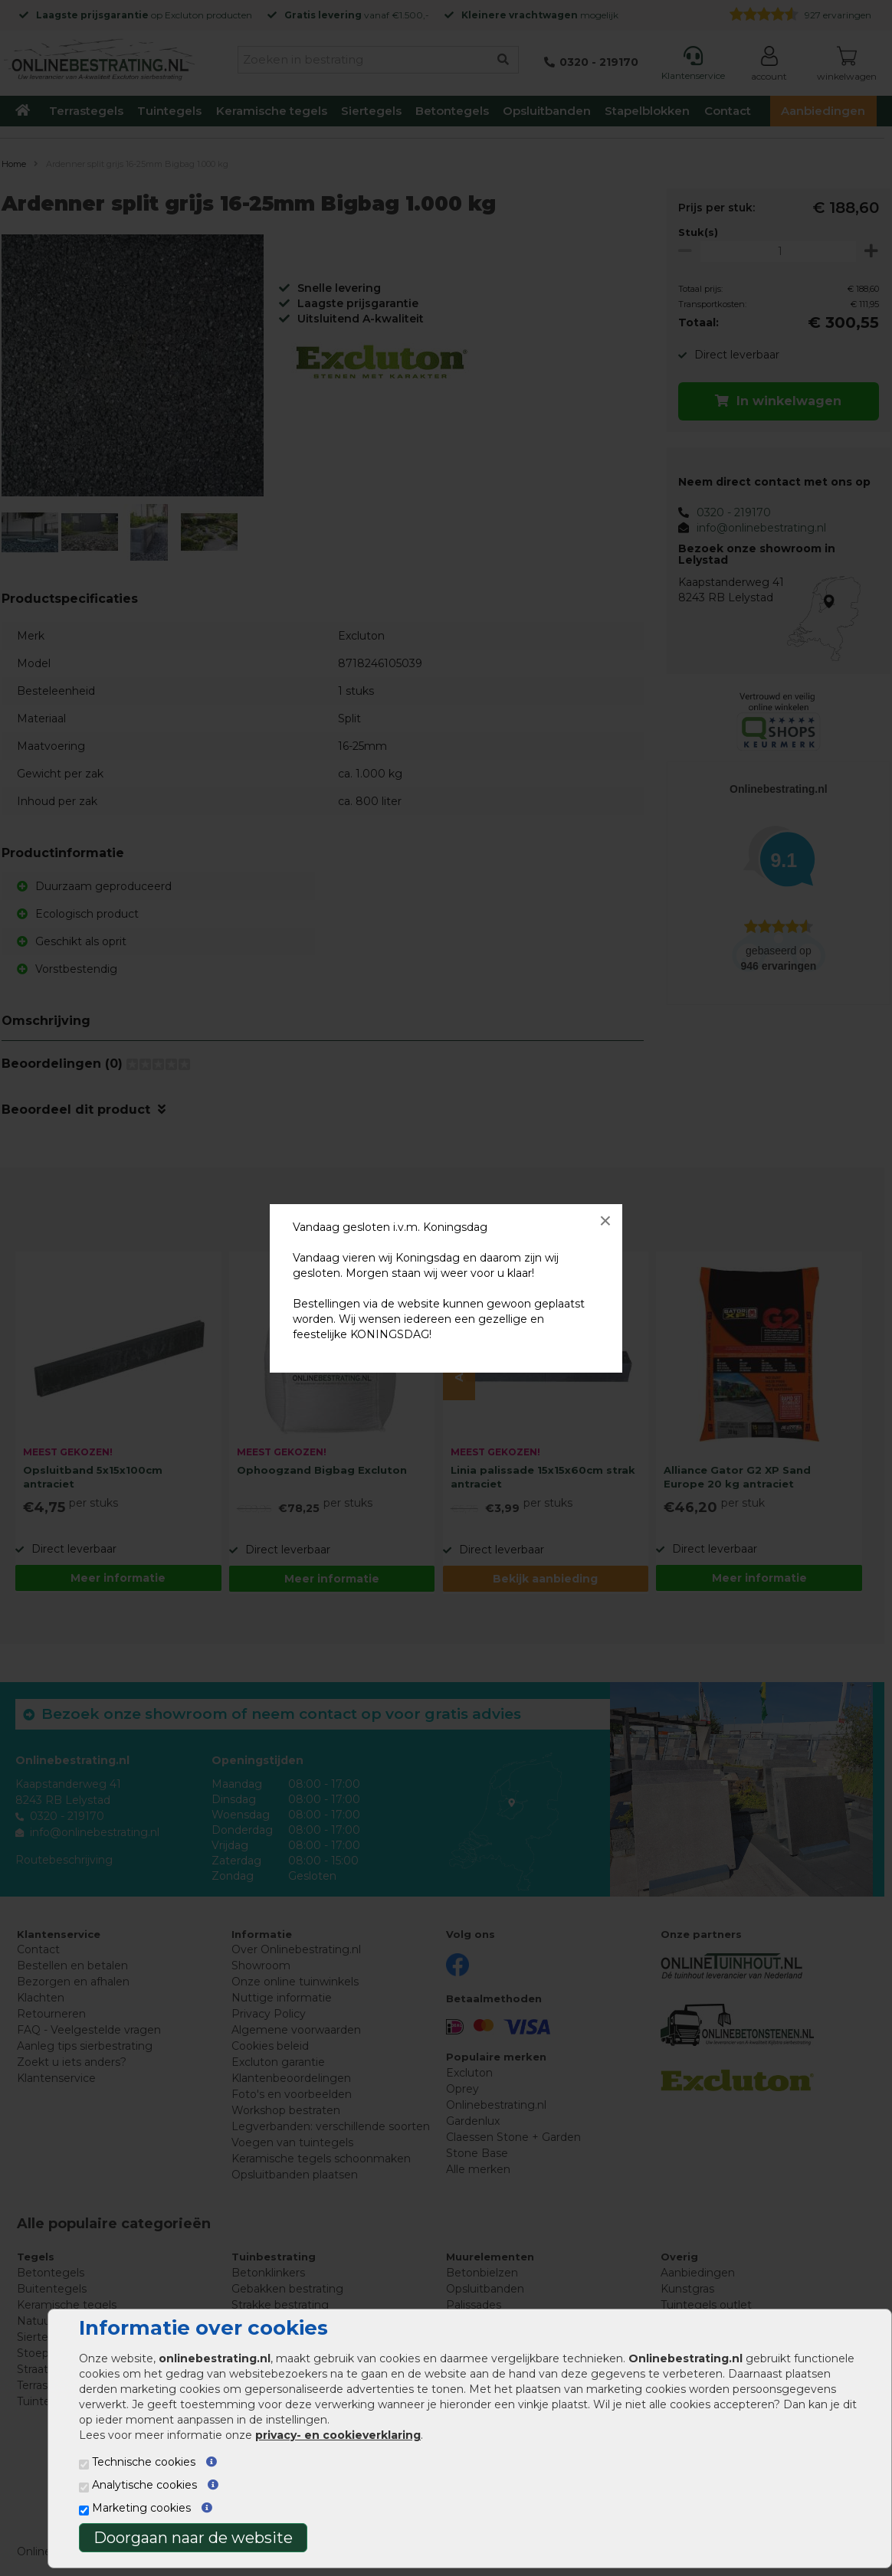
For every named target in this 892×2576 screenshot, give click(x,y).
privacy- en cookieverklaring (338, 2435)
